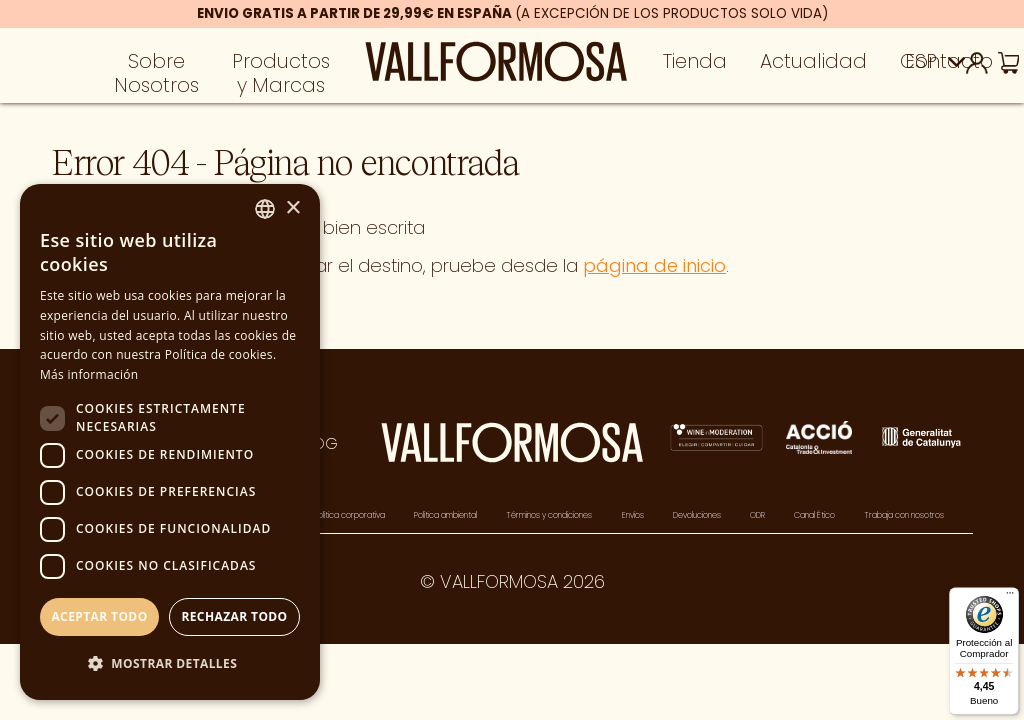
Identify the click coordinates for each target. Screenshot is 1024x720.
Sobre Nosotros (156, 78)
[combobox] (265, 209)
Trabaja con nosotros (904, 515)
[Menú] (1010, 597)
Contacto (946, 66)
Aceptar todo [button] (99, 616)
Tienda (695, 66)
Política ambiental (445, 515)
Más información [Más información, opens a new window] (89, 374)
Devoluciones (697, 515)
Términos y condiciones (549, 515)
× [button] (292, 208)
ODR (757, 515)
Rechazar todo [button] (234, 616)
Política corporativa (349, 515)
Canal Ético (814, 515)
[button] (170, 664)
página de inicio (654, 265)
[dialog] (170, 442)
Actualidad (813, 66)
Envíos (633, 515)
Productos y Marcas (281, 78)
